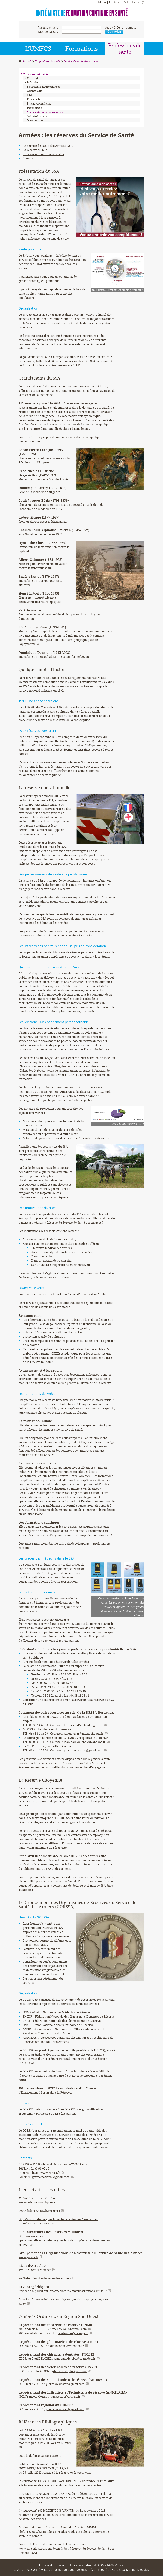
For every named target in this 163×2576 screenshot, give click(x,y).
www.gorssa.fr (28, 2257)
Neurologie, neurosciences (43, 86)
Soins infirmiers (37, 116)
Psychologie (34, 107)
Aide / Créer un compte (120, 27)
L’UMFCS (38, 48)
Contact (120, 2565)
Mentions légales (137, 2570)
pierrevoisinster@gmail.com (83, 1750)
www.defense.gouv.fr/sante (37, 2202)
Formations (81, 48)
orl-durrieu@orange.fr (73, 2333)
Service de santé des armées (81, 61)
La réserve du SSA (35, 150)
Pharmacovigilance (39, 103)
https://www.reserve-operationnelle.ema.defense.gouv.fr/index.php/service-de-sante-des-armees (64, 2240)
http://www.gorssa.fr (46, 2172)
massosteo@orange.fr (65, 2396)
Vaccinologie (35, 120)
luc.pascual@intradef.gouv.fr (83, 1725)
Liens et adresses (34, 158)
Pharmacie (33, 99)
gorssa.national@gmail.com (51, 2177)
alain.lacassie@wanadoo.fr (66, 2346)
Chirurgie (33, 78)
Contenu (114, 2)
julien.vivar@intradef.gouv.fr (83, 1733)
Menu (102, 2)
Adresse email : (48, 27)
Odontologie (34, 90)
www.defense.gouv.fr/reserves (39, 2210)
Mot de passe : (48, 32)
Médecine (33, 82)
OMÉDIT (32, 95)
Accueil (27, 61)
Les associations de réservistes (43, 154)
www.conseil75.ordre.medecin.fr (41, 2548)
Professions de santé (125, 48)
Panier (138, 2)
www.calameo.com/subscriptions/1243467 (78, 2291)
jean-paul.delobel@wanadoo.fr (84, 1742)
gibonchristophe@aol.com (69, 2371)
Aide (126, 2)
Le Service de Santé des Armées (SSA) (48, 145)
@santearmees (41, 2270)
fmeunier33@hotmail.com (69, 2329)
